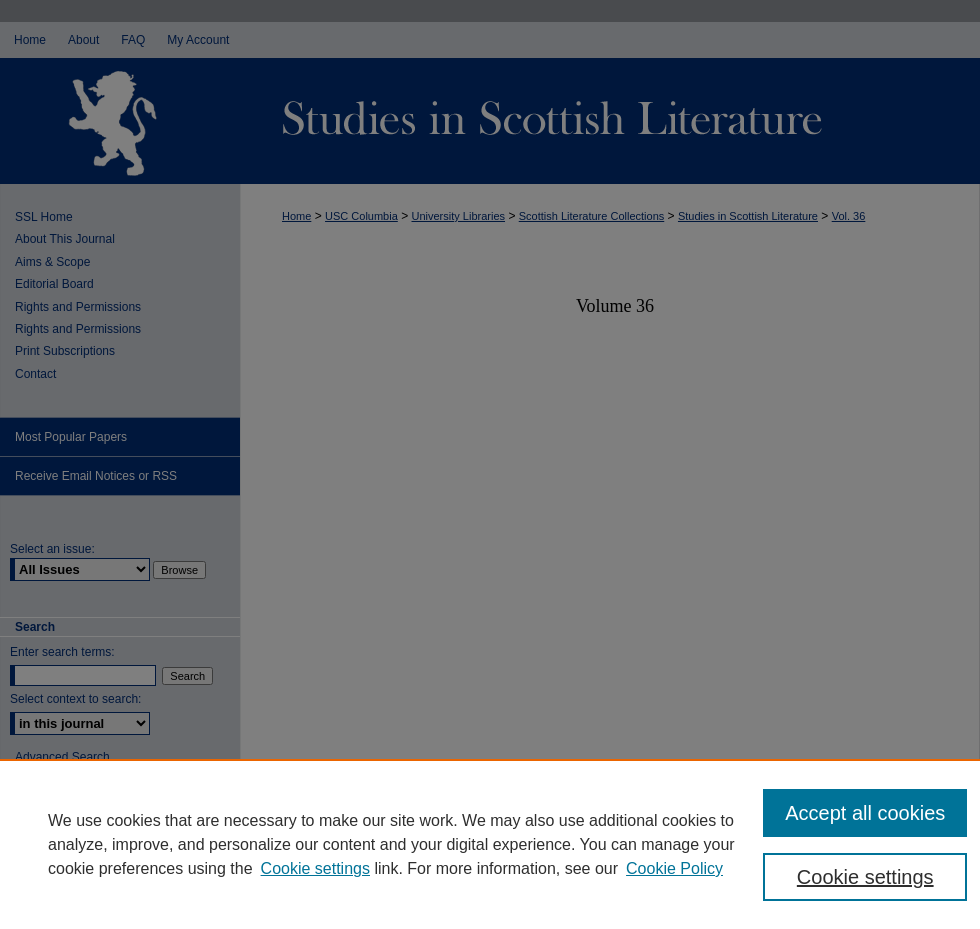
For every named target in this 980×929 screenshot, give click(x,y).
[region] (490, 844)
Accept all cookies (865, 813)
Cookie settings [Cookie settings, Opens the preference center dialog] (865, 877)
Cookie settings (315, 868)
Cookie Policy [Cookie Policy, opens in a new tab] (674, 868)
